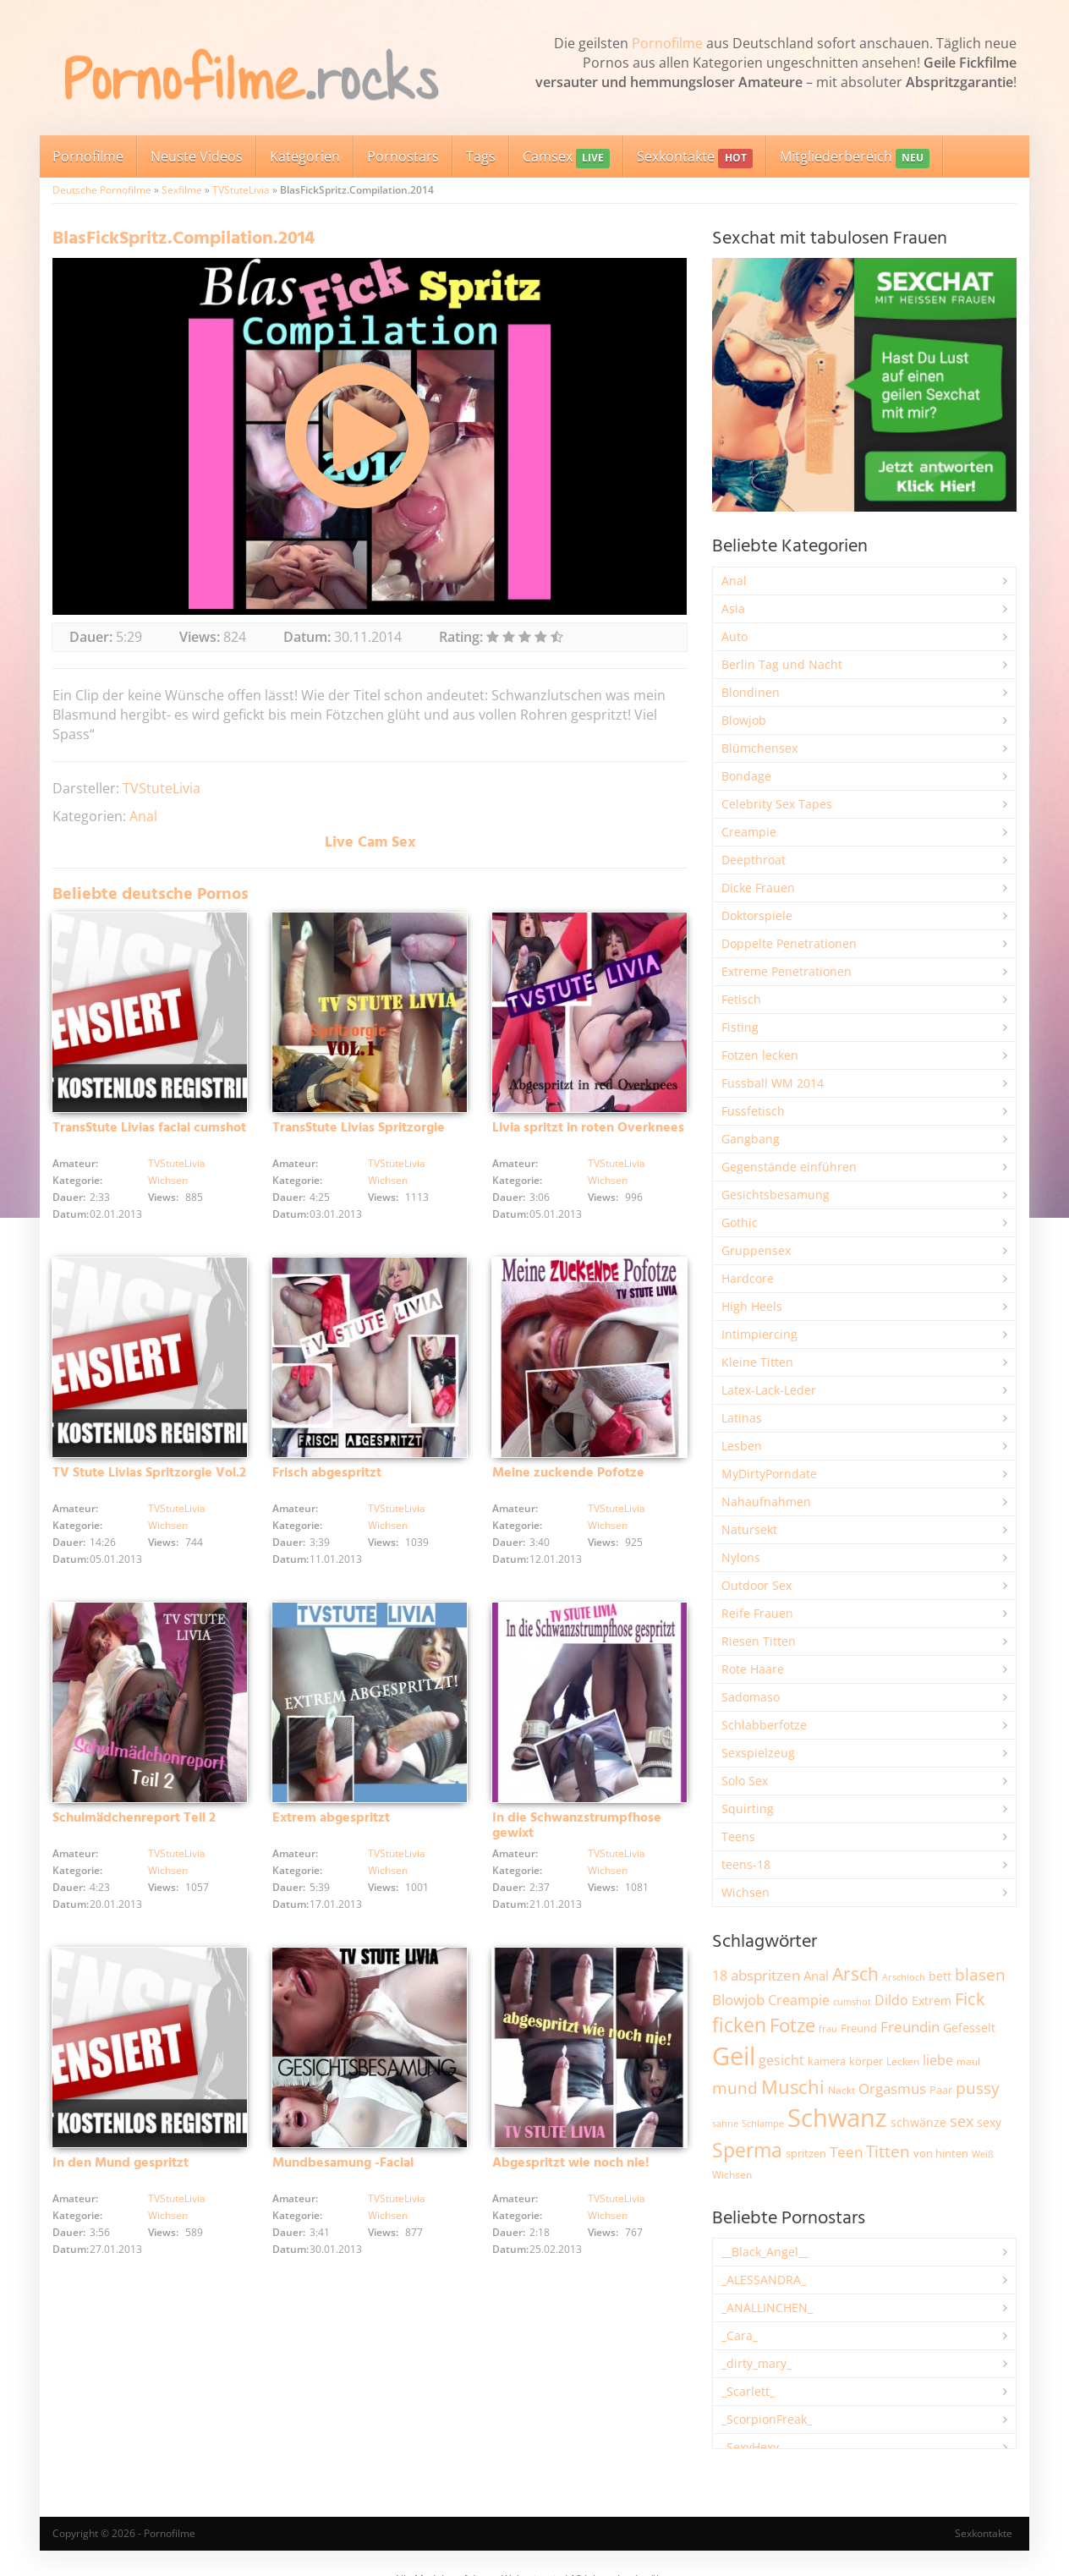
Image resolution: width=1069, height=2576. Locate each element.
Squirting (747, 1808)
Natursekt (749, 1529)
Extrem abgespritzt (331, 1818)
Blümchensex (759, 748)
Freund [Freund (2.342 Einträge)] (859, 2028)
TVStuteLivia (241, 190)
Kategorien (305, 156)
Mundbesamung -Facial (343, 2163)
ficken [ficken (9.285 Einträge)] (739, 2024)
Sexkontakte (694, 157)
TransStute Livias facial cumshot (149, 1128)
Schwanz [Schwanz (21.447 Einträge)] (837, 2118)
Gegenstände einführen (789, 1167)
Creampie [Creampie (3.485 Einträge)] (799, 2000)
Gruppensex (756, 1250)
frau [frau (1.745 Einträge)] (828, 2028)
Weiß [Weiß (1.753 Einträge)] (983, 2153)
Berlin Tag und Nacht (781, 664)
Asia (733, 608)
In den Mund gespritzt (120, 2163)
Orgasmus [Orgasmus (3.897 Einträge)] (892, 2088)
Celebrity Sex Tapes (776, 804)
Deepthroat (753, 860)
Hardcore (747, 1278)
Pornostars (403, 156)
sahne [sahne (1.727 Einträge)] (725, 2123)
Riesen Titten (758, 1641)
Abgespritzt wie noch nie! (571, 2163)
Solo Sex (744, 1781)
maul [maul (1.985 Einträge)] (968, 2061)
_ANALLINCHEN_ (767, 2307)
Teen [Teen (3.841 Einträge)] (846, 2152)
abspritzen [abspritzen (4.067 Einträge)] (765, 1975)
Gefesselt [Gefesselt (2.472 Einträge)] (969, 2028)
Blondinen (750, 692)
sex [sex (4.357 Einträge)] (961, 2121)
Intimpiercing (759, 1334)
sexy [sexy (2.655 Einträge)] (989, 2122)
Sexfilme (182, 190)
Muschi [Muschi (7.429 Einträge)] (793, 2087)
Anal (143, 816)
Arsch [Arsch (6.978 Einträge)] (855, 1973)
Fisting (740, 1027)
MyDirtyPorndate (769, 1474)
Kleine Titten (757, 1362)
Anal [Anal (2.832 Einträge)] (816, 1975)
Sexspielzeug (758, 1753)
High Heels (751, 1306)
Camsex (566, 157)
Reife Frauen (757, 1613)
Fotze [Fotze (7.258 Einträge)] (792, 2025)
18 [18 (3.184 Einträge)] (719, 1975)
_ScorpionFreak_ (766, 2419)
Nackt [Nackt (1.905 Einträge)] (841, 2089)
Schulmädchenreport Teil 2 (134, 1818)
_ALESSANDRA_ (763, 2280)
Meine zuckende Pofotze (568, 1473)
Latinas (741, 1418)
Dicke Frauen (758, 888)
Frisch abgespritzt (326, 1473)
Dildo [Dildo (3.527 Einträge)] (891, 2000)
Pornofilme (667, 43)
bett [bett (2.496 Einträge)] (940, 1976)
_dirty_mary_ (756, 2363)
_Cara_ (739, 2335)
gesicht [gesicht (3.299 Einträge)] (781, 2060)
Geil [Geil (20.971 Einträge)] (733, 2056)
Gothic (739, 1222)
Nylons (740, 1557)
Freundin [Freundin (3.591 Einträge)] (910, 2026)
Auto (734, 636)
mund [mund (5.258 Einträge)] (735, 2088)
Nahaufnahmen (766, 1502)
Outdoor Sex (756, 1585)
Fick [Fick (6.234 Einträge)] (970, 1998)
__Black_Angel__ (765, 2252)
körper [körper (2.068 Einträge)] (866, 2061)
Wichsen (168, 1180)
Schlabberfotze (764, 1725)
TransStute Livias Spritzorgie (358, 1128)
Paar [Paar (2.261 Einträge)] (940, 2089)
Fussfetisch (753, 1111)
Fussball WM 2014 (772, 1083)
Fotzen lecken (759, 1055)
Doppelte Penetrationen (789, 943)
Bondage (746, 776)
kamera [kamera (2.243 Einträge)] (827, 2061)
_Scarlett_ (748, 2391)
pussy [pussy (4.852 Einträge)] (978, 2087)
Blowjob (743, 720)
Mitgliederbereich (854, 157)
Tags (481, 156)
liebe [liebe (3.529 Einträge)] (938, 2060)
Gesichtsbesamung (775, 1195)
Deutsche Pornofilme (101, 190)
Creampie (748, 832)
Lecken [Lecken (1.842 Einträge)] (902, 2061)
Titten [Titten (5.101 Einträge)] (888, 2151)
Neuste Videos (197, 156)
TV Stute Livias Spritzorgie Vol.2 (149, 1473)
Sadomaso (750, 1697)
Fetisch (741, 999)
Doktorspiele (756, 915)
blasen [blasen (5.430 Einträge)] (980, 1974)
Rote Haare (752, 1669)
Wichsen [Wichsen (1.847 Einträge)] (732, 2174)
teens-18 (745, 1864)
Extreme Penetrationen (786, 971)
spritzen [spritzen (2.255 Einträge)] (806, 2153)
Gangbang (750, 1139)
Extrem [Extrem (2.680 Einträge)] (931, 2000)
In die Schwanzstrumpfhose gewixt (576, 1825)
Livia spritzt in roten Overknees (588, 1128)
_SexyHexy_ (752, 2447)
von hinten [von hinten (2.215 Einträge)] (940, 2153)
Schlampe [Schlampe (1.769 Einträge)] (763, 2123)
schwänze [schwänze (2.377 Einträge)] (918, 2122)
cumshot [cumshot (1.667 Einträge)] (852, 2001)
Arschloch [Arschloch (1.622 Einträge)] (903, 1977)
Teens (738, 1836)
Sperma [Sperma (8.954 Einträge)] (747, 2149)
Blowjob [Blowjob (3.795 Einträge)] (738, 1999)
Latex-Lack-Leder (768, 1390)
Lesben (741, 1446)
